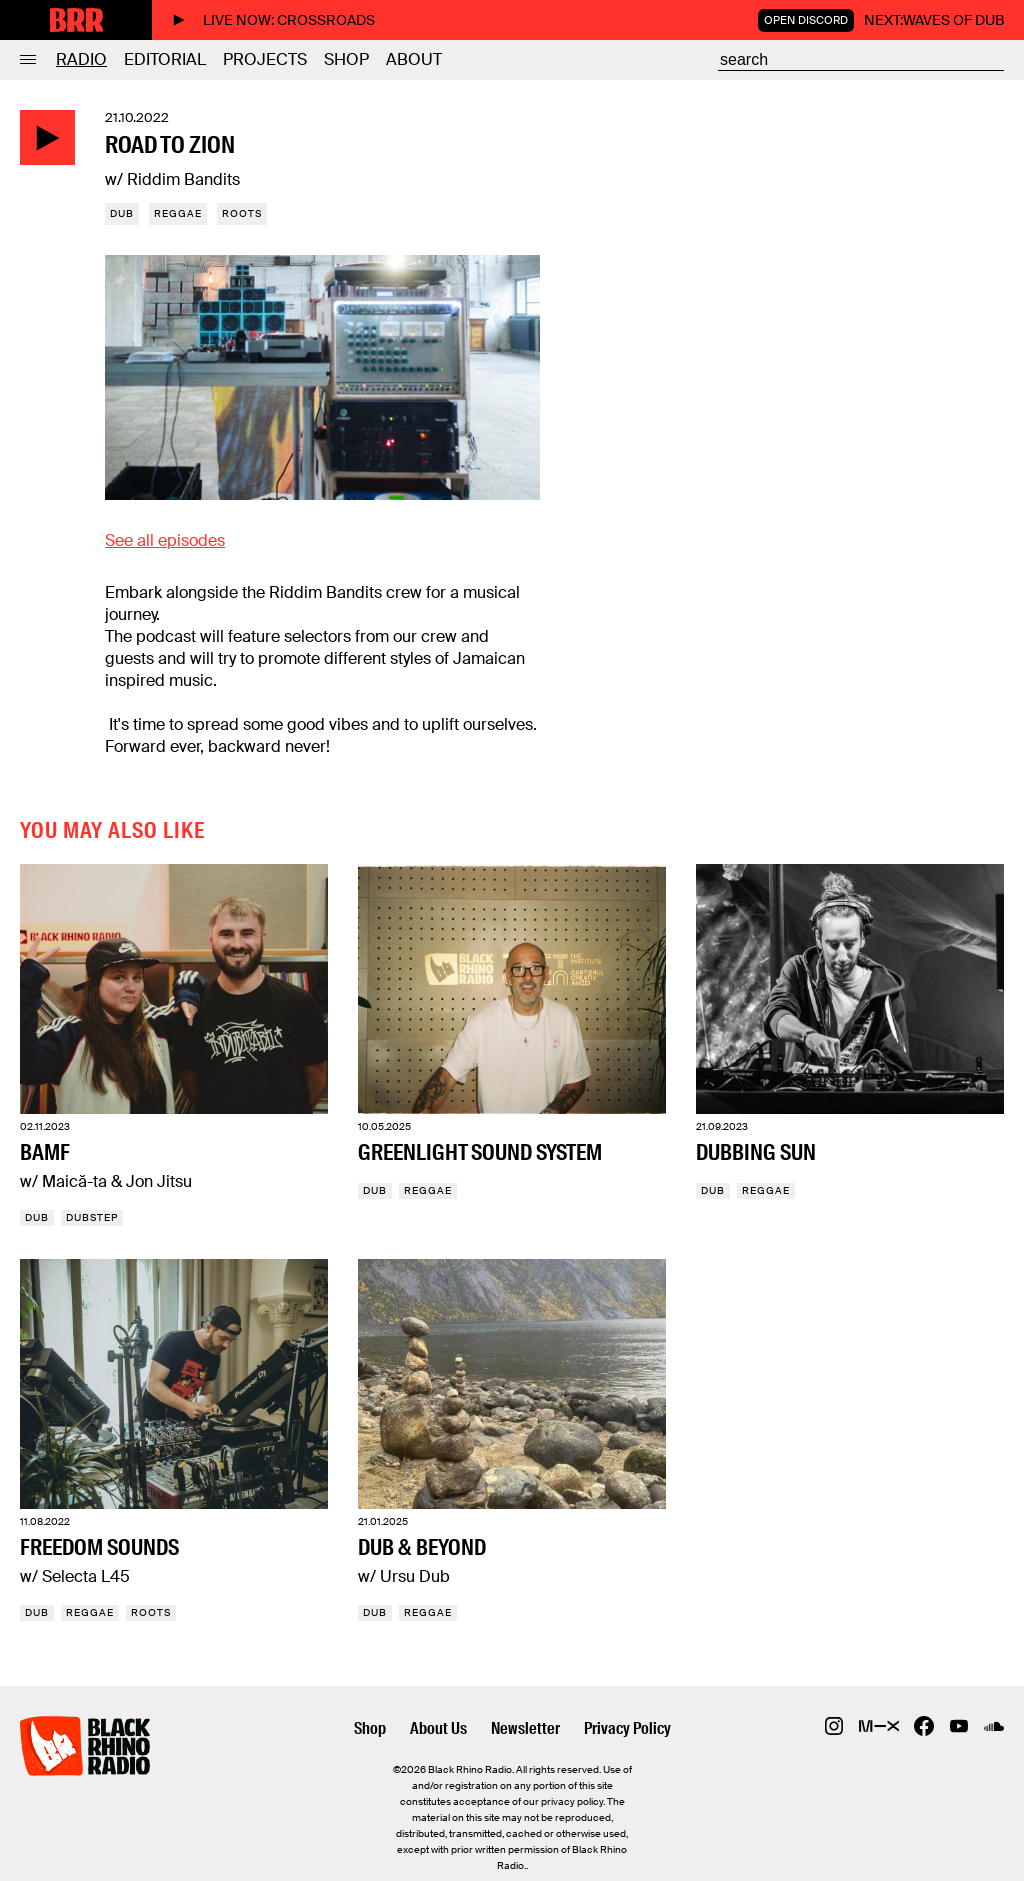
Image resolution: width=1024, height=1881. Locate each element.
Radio (81, 59)
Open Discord (806, 20)
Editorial (165, 59)
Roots (242, 213)
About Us (438, 1728)
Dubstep (92, 1217)
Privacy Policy (627, 1728)
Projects (265, 59)
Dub (122, 213)
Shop (346, 59)
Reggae (178, 213)
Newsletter (525, 1728)
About (414, 59)
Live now (273, 20)
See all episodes (165, 540)
